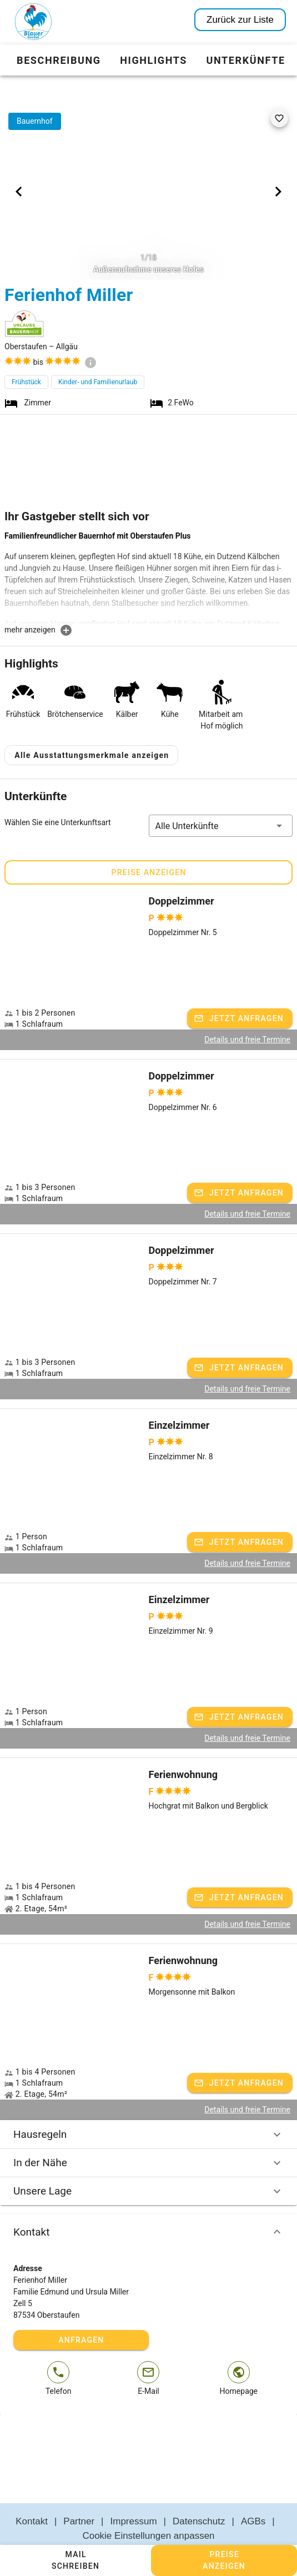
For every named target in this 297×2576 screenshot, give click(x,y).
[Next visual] (278, 192)
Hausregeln (148, 2108)
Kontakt (148, 2205)
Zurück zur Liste (240, 19)
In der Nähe (148, 2136)
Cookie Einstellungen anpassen (148, 2509)
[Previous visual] (19, 192)
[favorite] (279, 118)
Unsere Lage (148, 2164)
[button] (221, 799)
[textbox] (148, 577)
